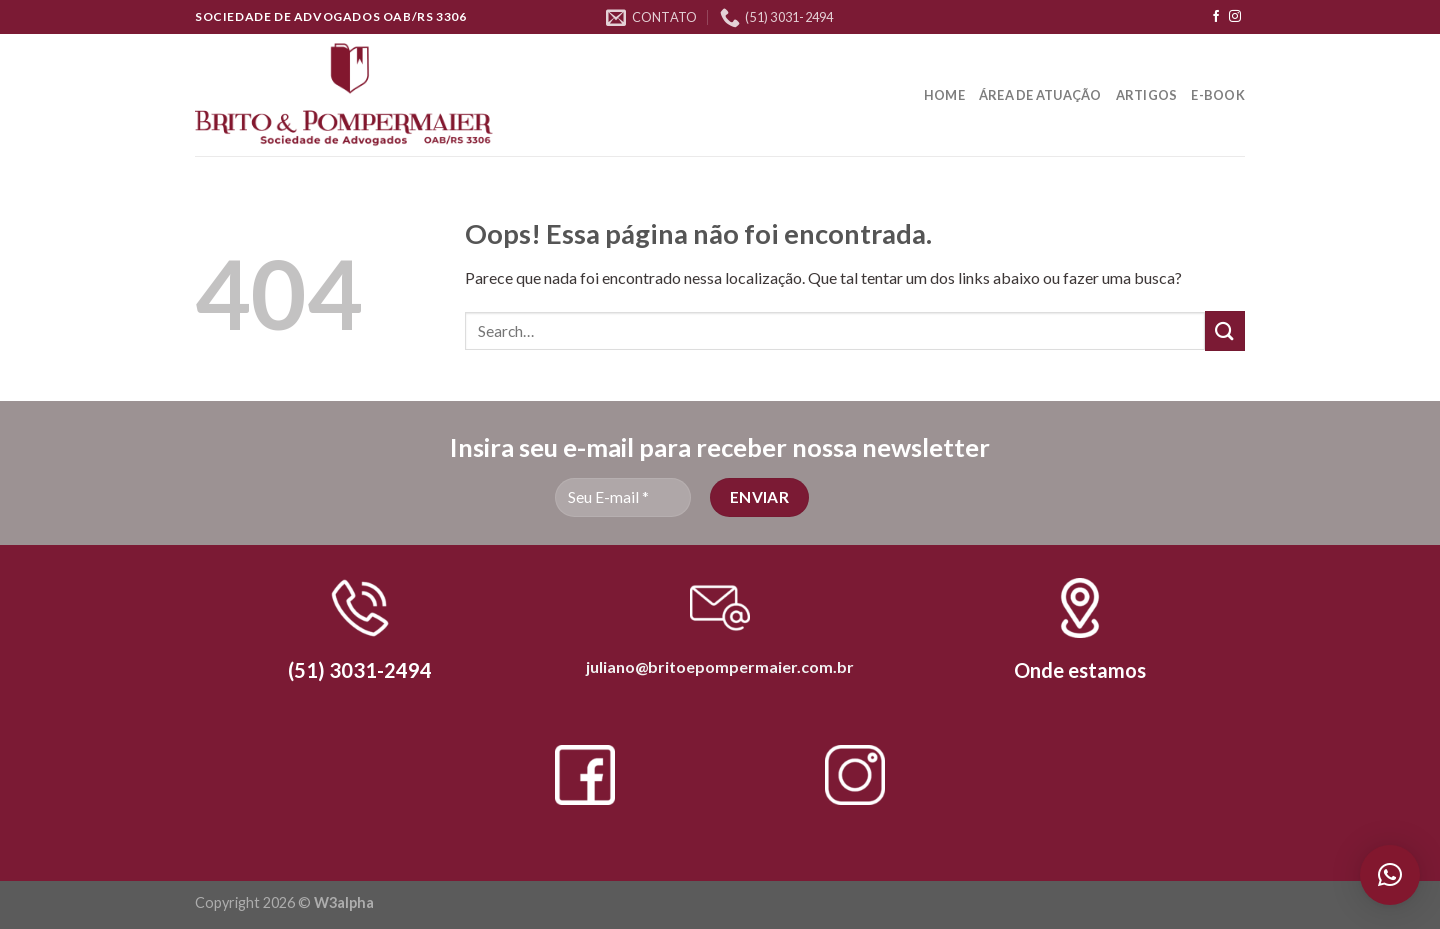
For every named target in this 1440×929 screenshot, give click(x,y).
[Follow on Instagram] (1235, 17)
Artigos (1147, 95)
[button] (1390, 875)
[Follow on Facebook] (1216, 17)
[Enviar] (1225, 330)
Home (944, 95)
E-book (1218, 95)
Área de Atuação (1040, 95)
